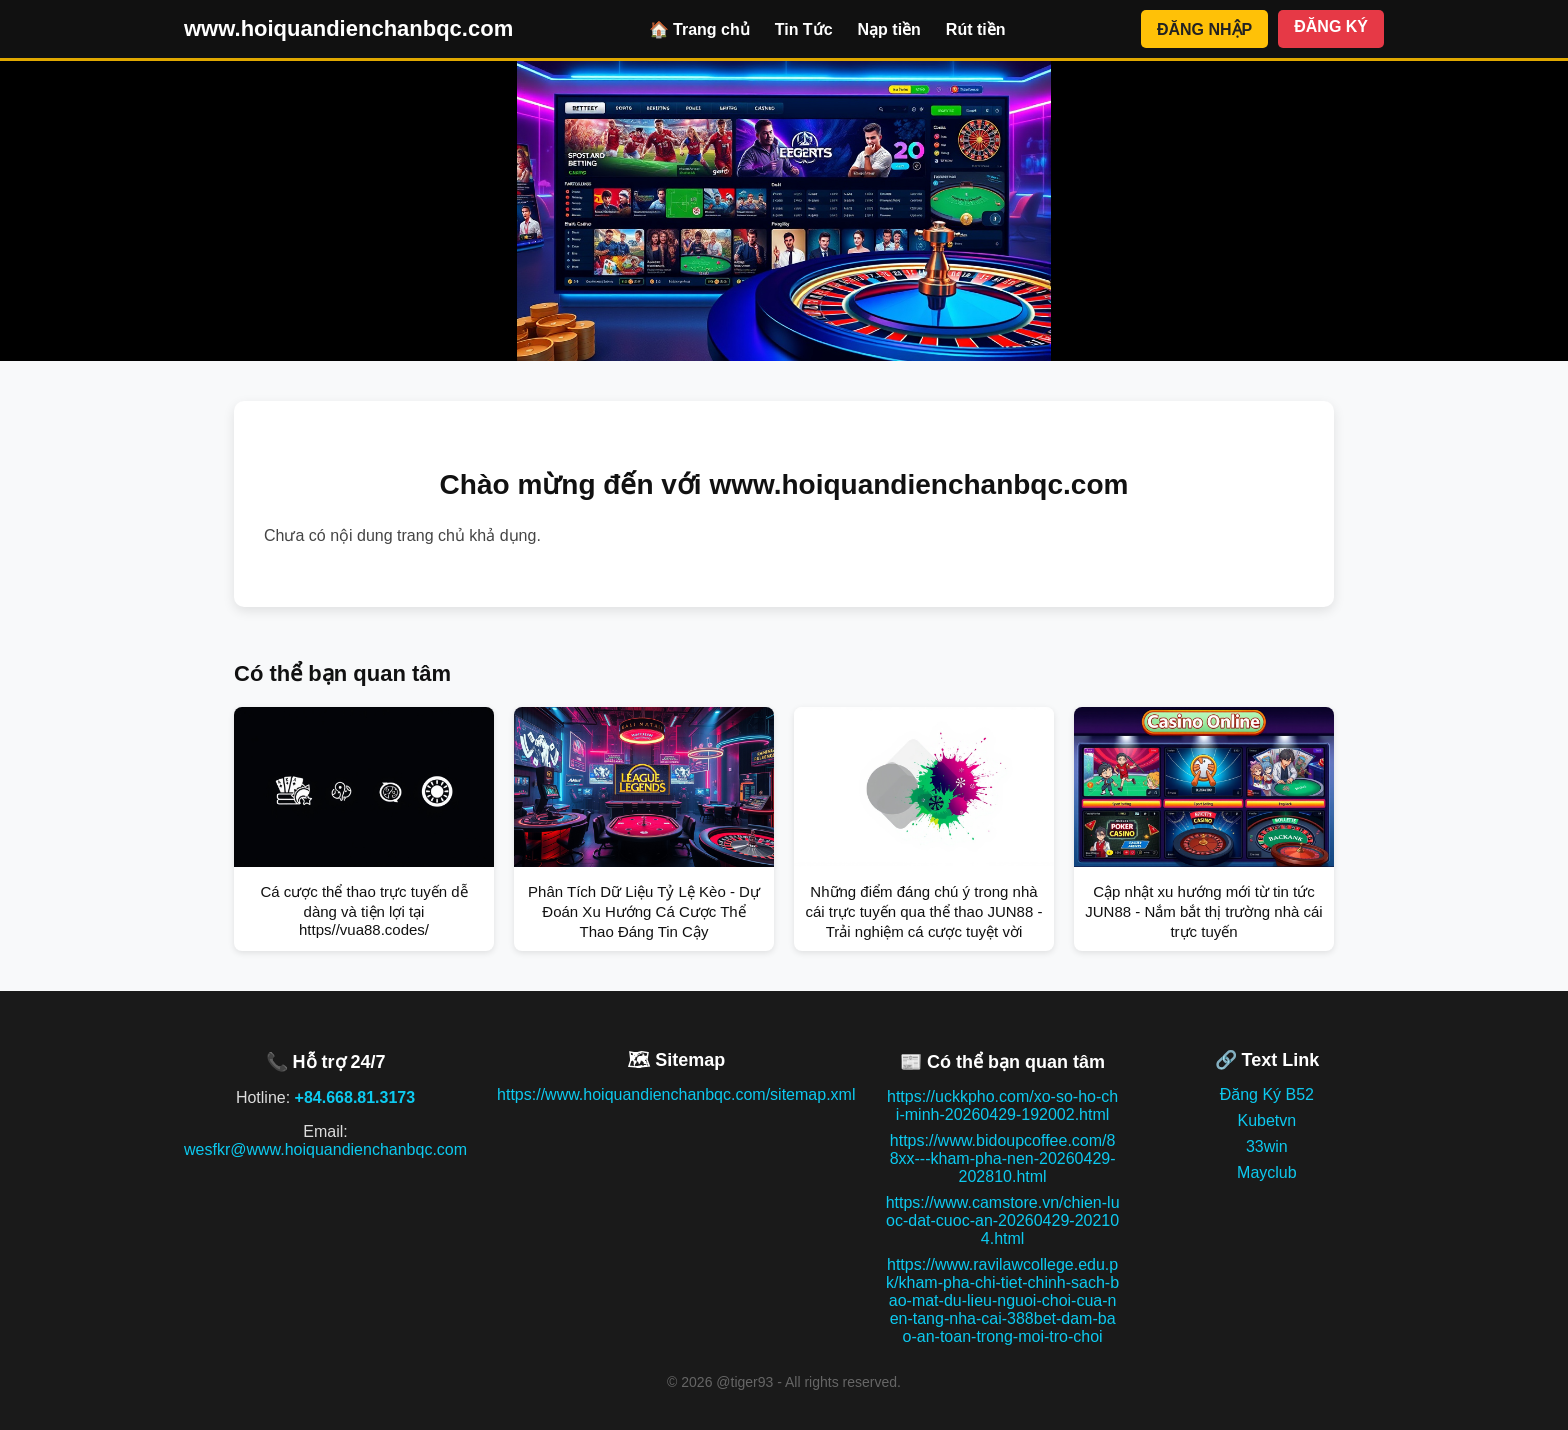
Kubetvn (1267, 1120)
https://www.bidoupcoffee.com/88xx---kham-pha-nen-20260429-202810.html (1003, 1158)
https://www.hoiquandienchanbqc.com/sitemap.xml (676, 1094)
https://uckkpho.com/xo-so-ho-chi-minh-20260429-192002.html (1002, 1105)
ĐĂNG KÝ (1331, 26)
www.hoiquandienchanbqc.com (348, 28)
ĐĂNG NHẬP (1204, 29)
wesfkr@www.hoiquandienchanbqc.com (325, 1149)
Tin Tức (804, 29)
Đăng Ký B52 (1267, 1094)
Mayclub (1267, 1172)
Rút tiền (976, 29)
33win (1267, 1146)
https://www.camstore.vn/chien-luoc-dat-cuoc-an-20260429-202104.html (1003, 1220)
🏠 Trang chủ (699, 29)
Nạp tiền (889, 29)
